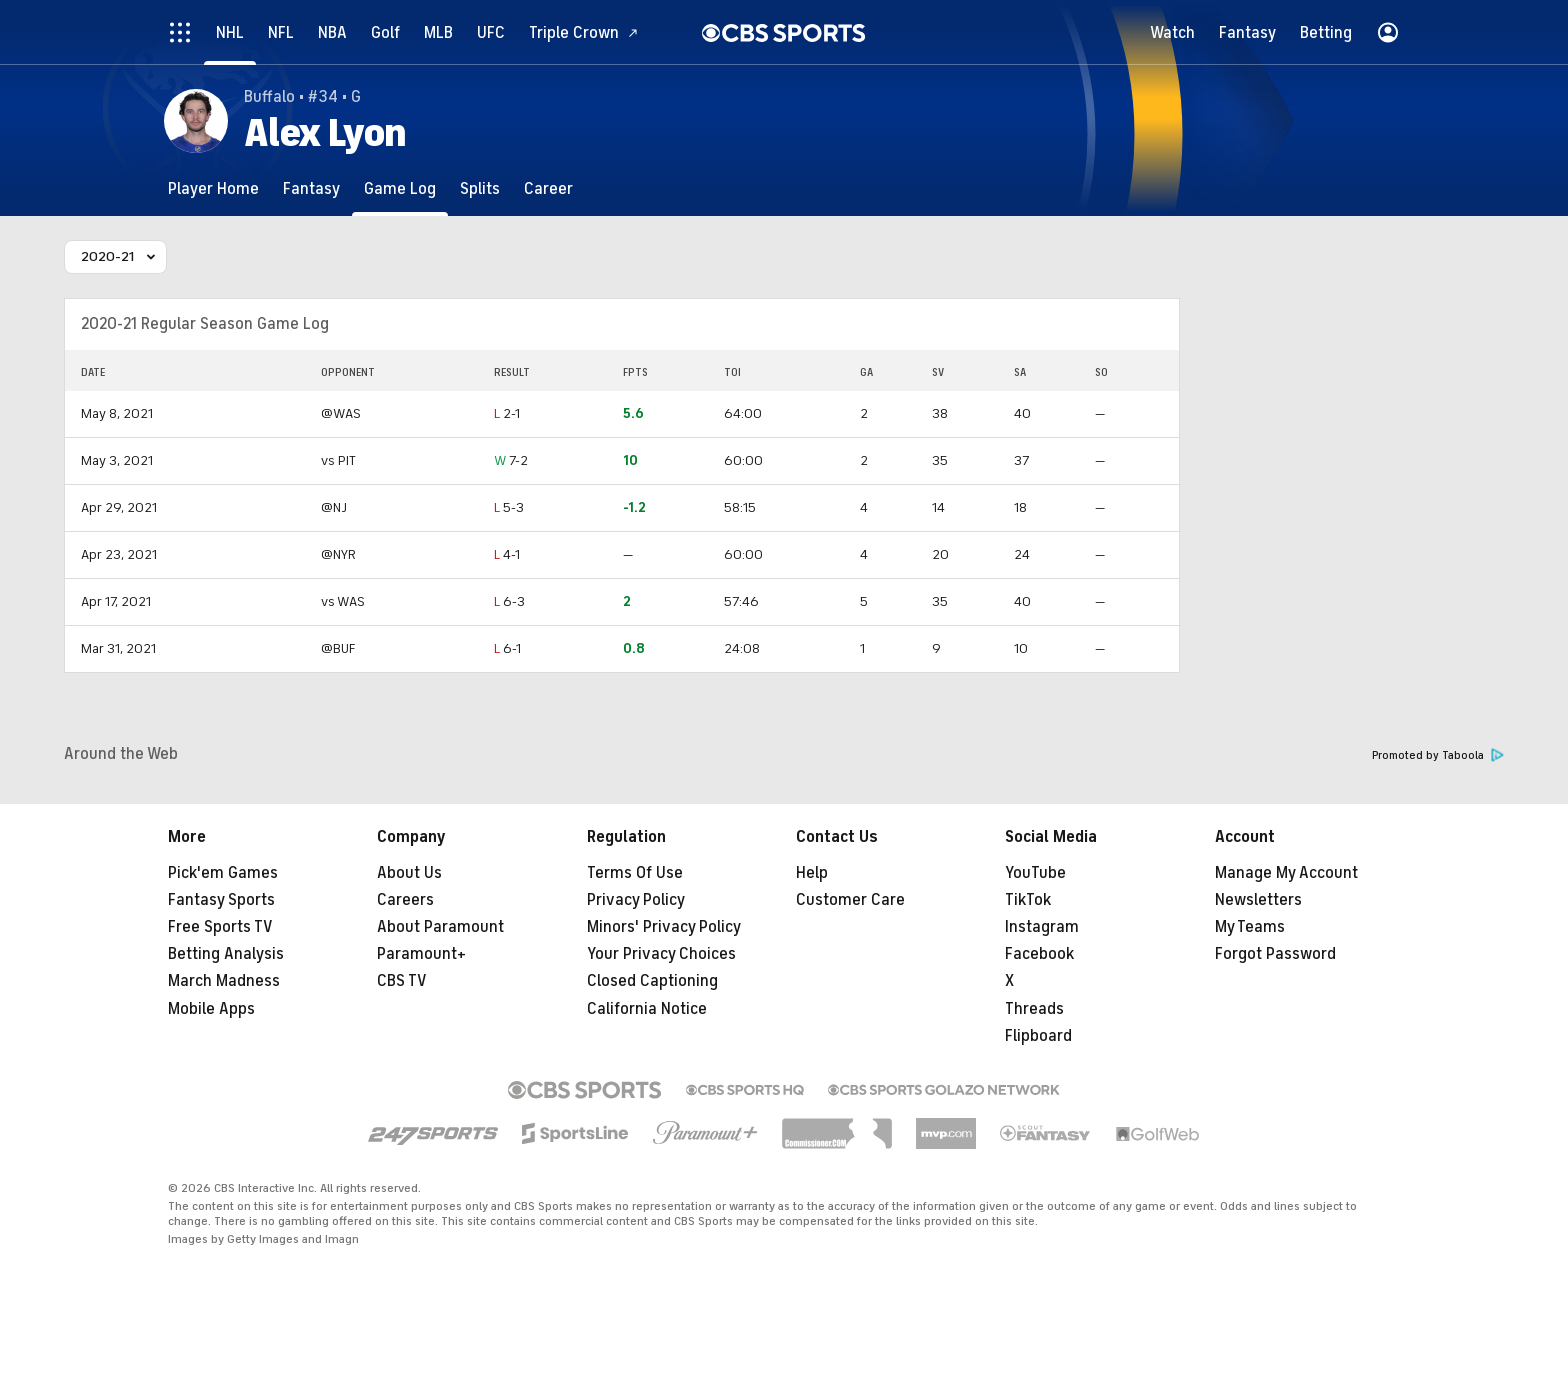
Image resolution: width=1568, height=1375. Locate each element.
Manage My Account (1286, 873)
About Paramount (440, 927)
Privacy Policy (636, 900)
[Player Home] (213, 188)
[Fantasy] (311, 188)
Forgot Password (1275, 954)
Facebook (1039, 954)
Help (812, 873)
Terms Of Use (635, 873)
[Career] (548, 188)
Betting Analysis (226, 954)
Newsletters (1258, 900)
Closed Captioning (652, 981)
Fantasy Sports (221, 900)
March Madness (224, 981)
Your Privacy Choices (661, 954)
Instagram (1042, 927)
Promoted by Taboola (1438, 755)
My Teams (1250, 927)
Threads (1034, 1009)
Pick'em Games (223, 873)
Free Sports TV (220, 927)
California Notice (647, 1009)
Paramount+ (421, 954)
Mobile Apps (211, 1009)
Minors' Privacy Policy (664, 927)
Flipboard (1038, 1036)
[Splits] (480, 188)
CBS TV (402, 981)
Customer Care (850, 900)
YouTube (1035, 873)
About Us (409, 873)
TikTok (1028, 900)
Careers (405, 900)
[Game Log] (400, 188)
